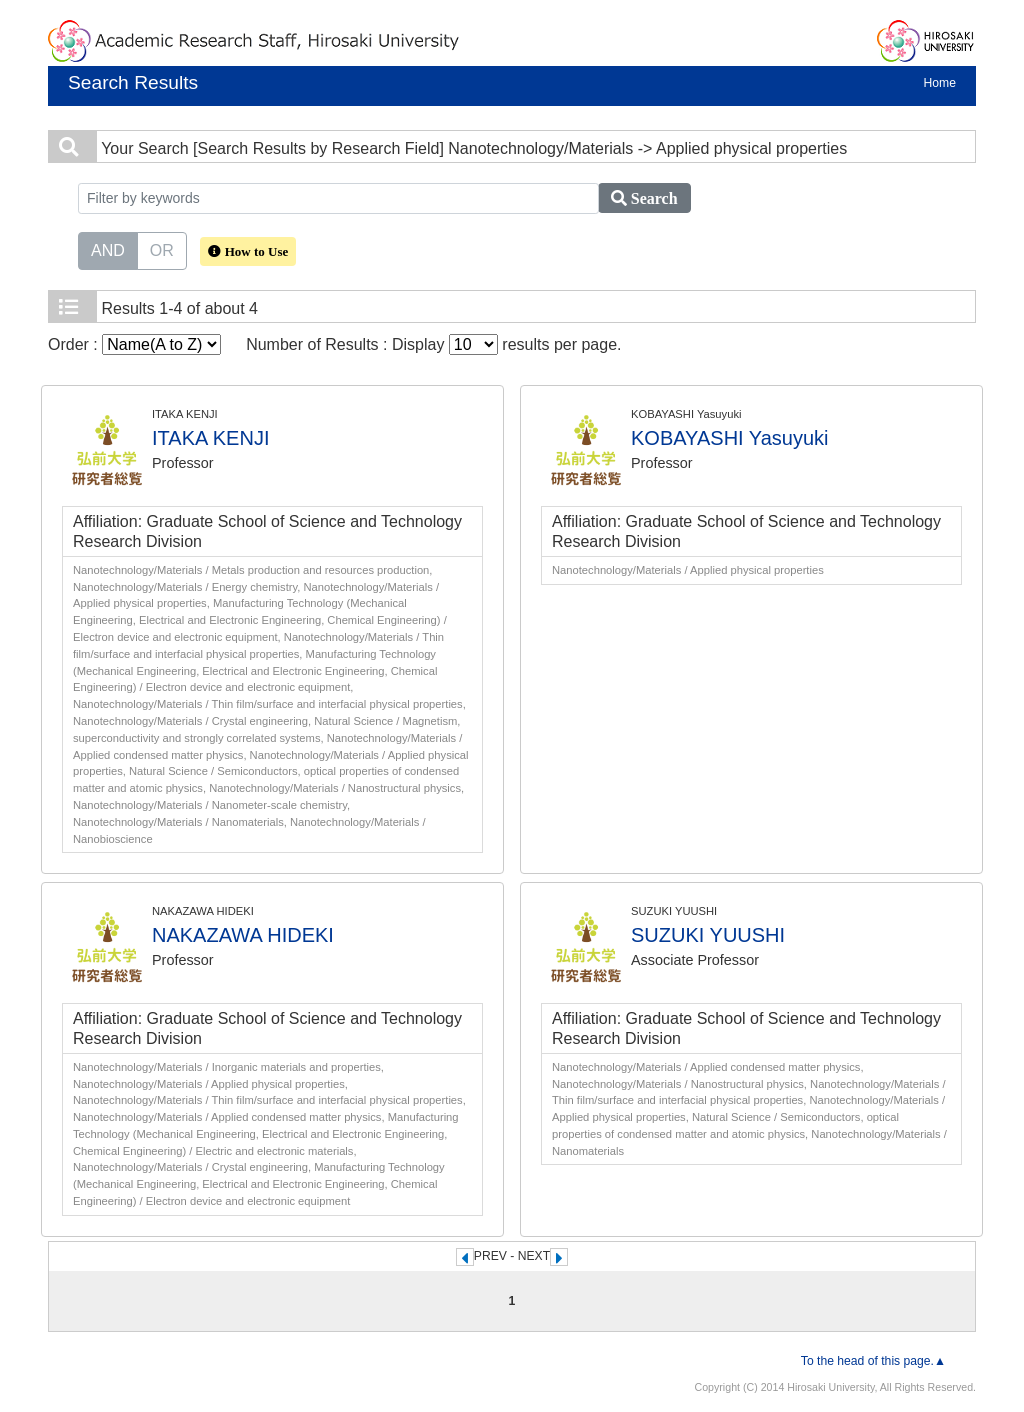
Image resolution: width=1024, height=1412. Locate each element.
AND (108, 249)
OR (162, 249)
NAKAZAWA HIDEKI (243, 935)
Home (940, 83)
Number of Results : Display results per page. (433, 344)
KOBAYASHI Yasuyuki (730, 438)
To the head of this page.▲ (873, 1361)
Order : (134, 344)
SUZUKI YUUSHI (708, 935)
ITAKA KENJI (210, 438)
